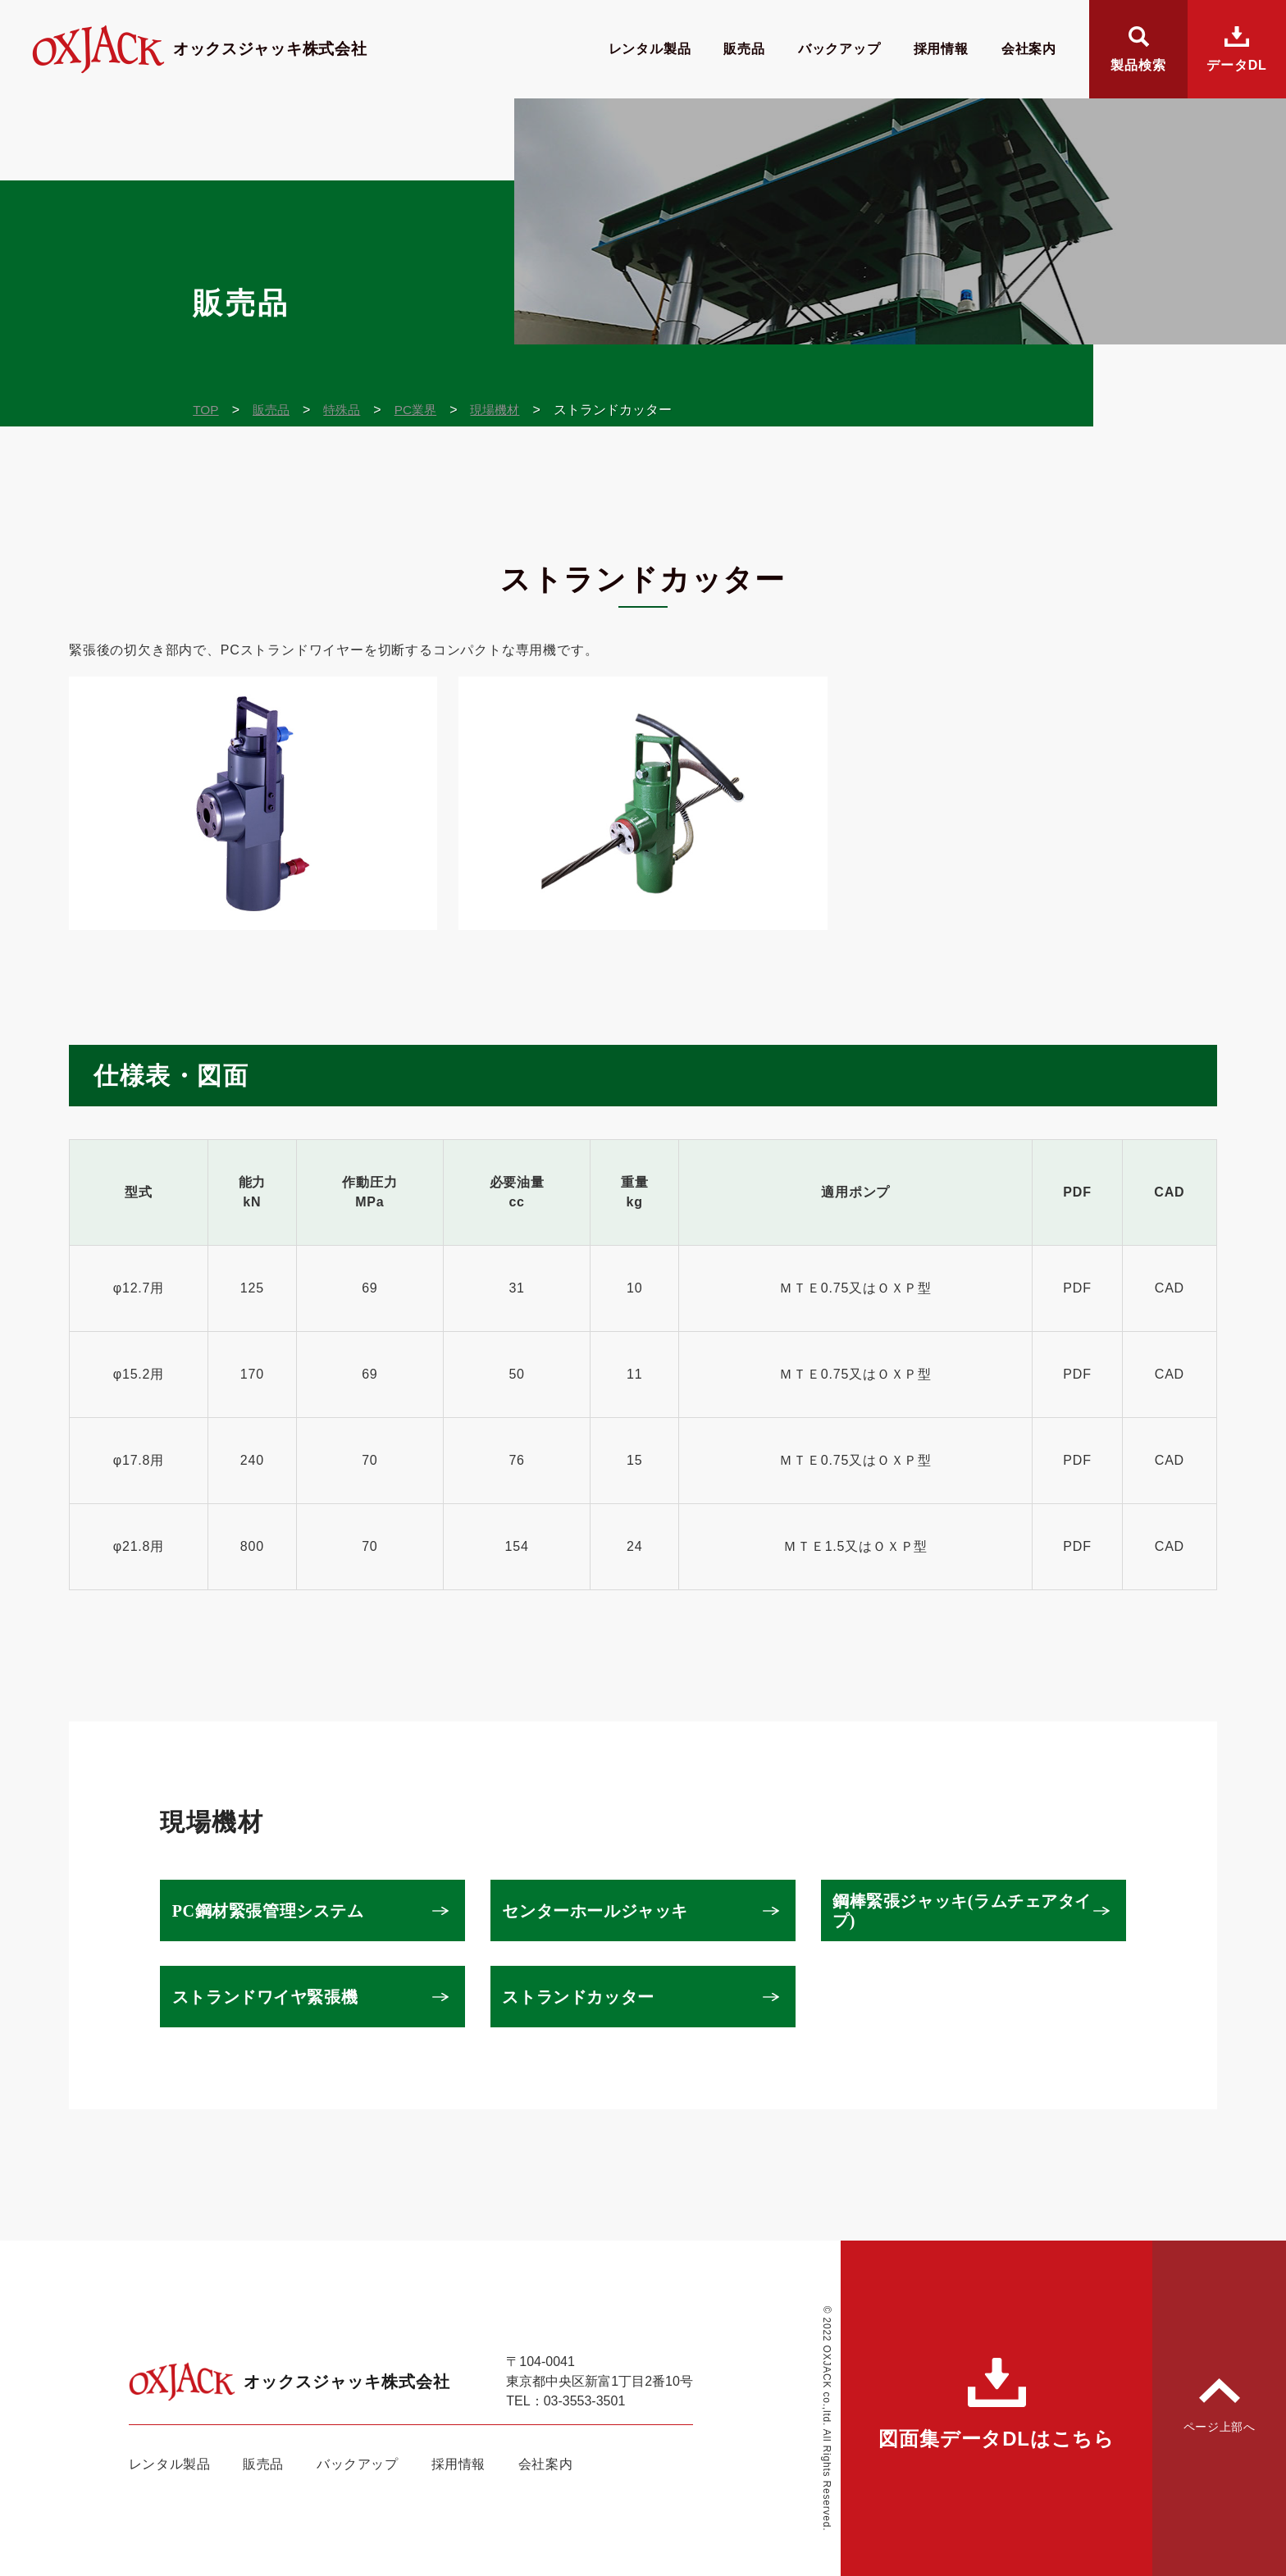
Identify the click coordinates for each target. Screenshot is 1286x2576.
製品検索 (1137, 65)
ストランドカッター (583, 1997)
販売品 (743, 49)
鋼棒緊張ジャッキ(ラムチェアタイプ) (960, 1911)
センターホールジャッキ (601, 1911)
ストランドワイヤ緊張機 (270, 1997)
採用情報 (941, 49)
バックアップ (839, 49)
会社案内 (1028, 49)
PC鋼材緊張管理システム (273, 1911)
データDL (1236, 65)
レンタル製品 (650, 49)
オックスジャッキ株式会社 (220, 49)
